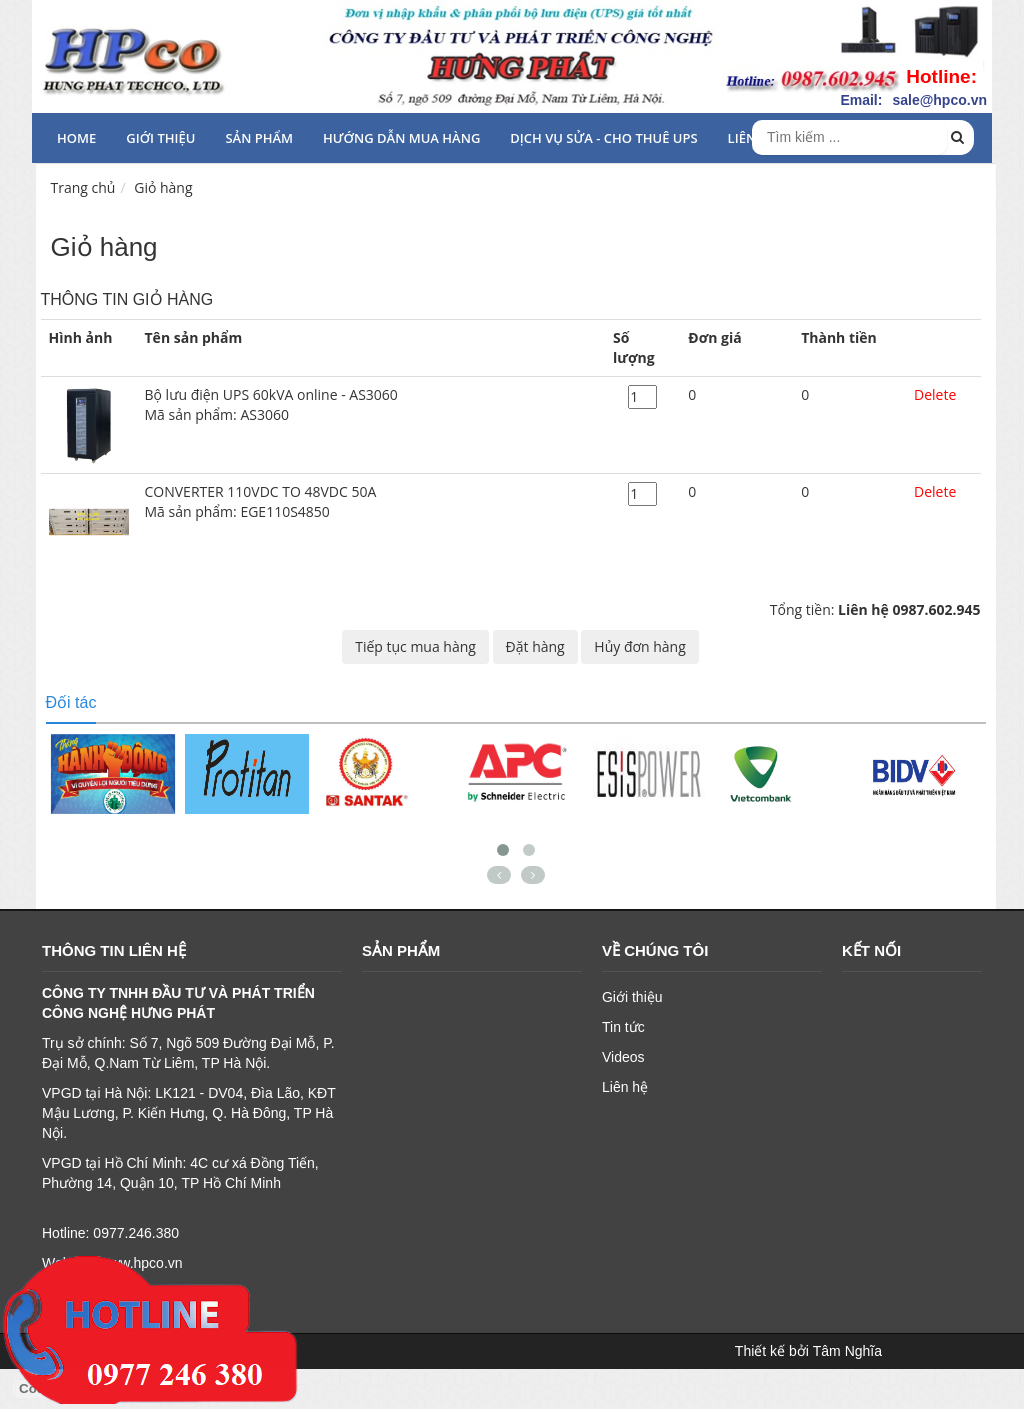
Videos (623, 1057)
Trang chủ (83, 187)
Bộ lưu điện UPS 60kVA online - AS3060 (371, 405)
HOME (76, 138)
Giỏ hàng (163, 187)
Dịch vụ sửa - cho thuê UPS (603, 138)
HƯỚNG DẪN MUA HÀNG (401, 138)
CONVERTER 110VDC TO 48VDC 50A (371, 502)
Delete (935, 394)
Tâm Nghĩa (847, 1351)
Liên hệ (625, 1087)
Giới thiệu (160, 138)
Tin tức (623, 1027)
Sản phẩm (259, 138)
